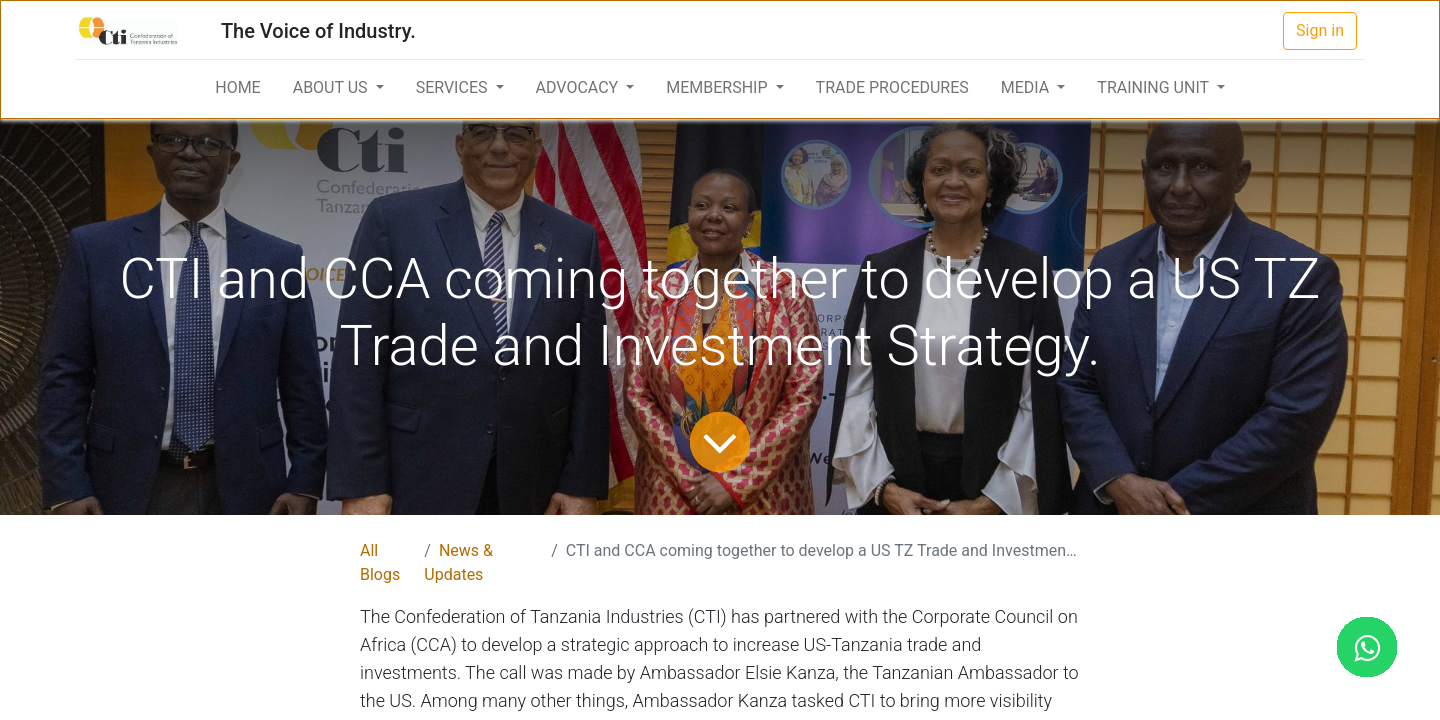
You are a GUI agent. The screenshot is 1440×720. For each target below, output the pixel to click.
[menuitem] (237, 88)
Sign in (1320, 30)
